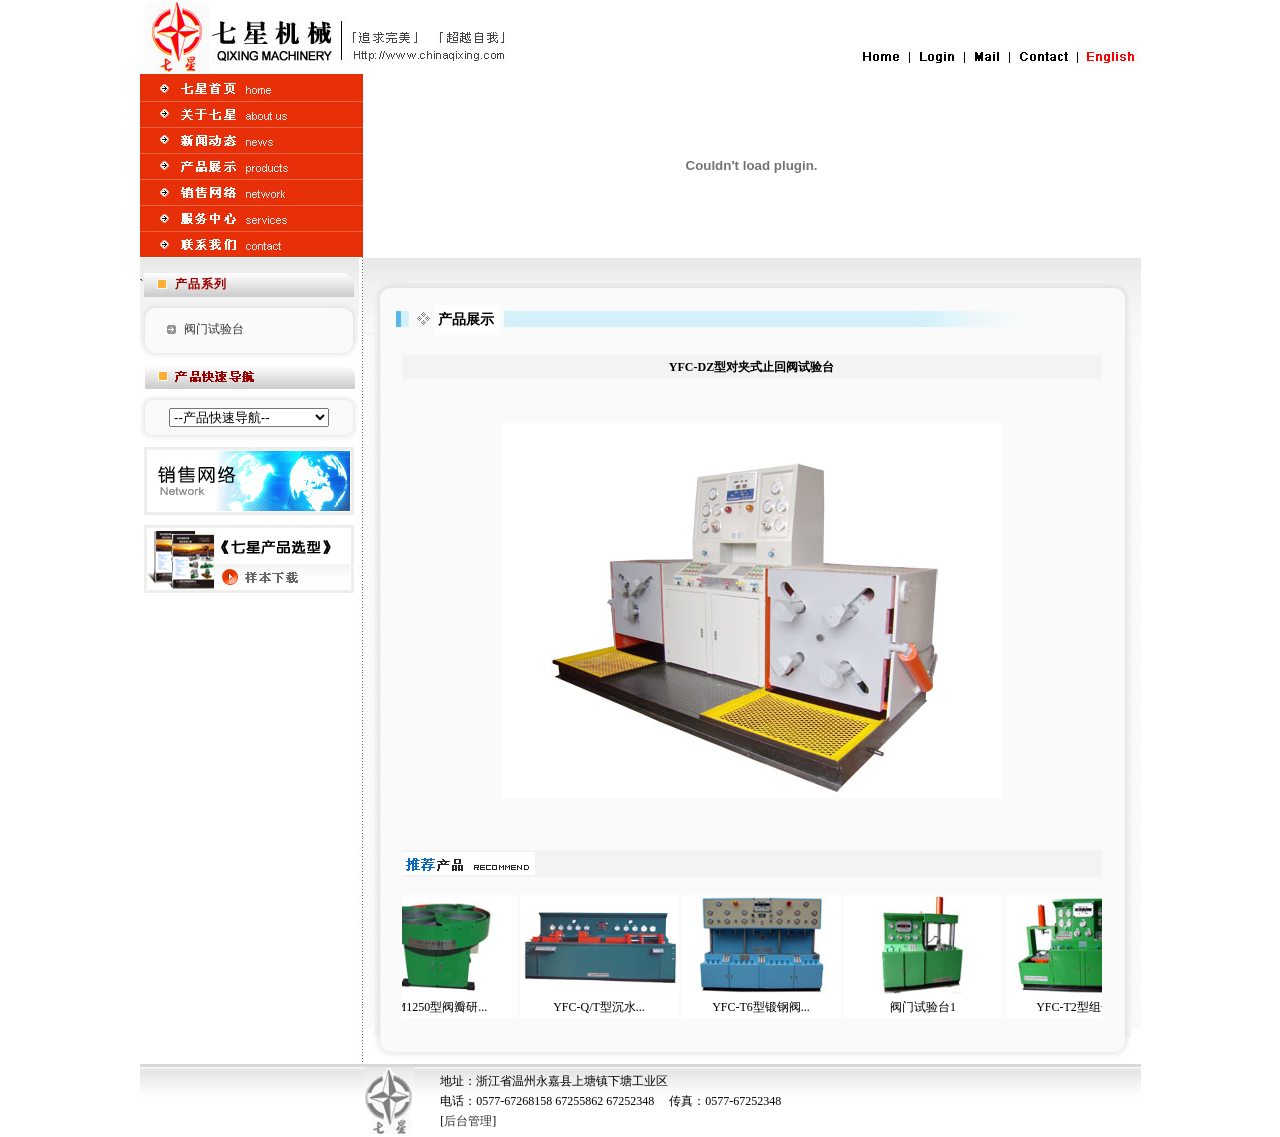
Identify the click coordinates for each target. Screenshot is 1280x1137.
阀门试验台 (214, 329)
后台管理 (468, 1121)
